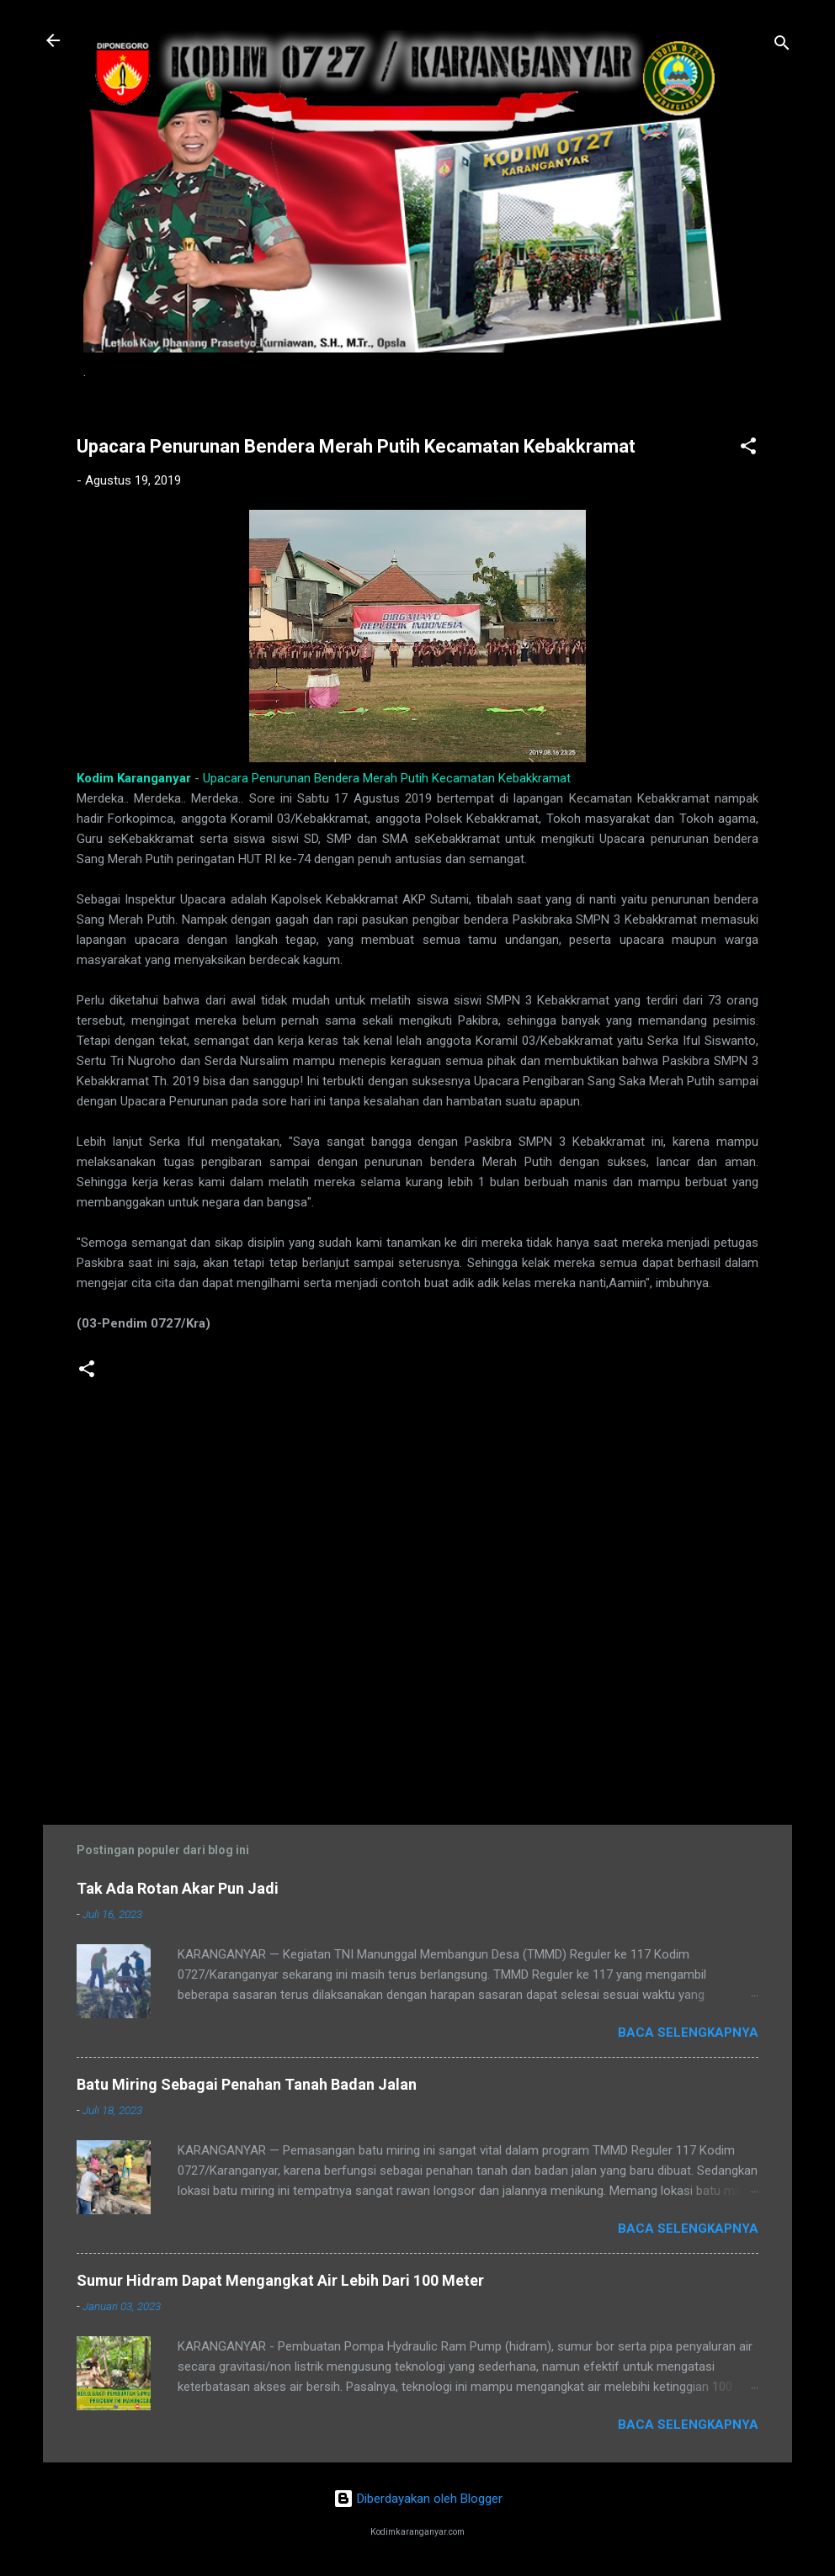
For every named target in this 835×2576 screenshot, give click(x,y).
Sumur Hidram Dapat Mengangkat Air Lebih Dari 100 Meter (280, 2280)
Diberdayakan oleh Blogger (418, 2498)
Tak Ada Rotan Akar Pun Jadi (178, 1888)
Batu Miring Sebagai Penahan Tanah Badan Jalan (247, 2084)
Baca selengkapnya (688, 2032)
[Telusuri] (782, 46)
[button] (748, 449)
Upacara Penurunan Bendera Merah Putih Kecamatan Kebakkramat (387, 778)
